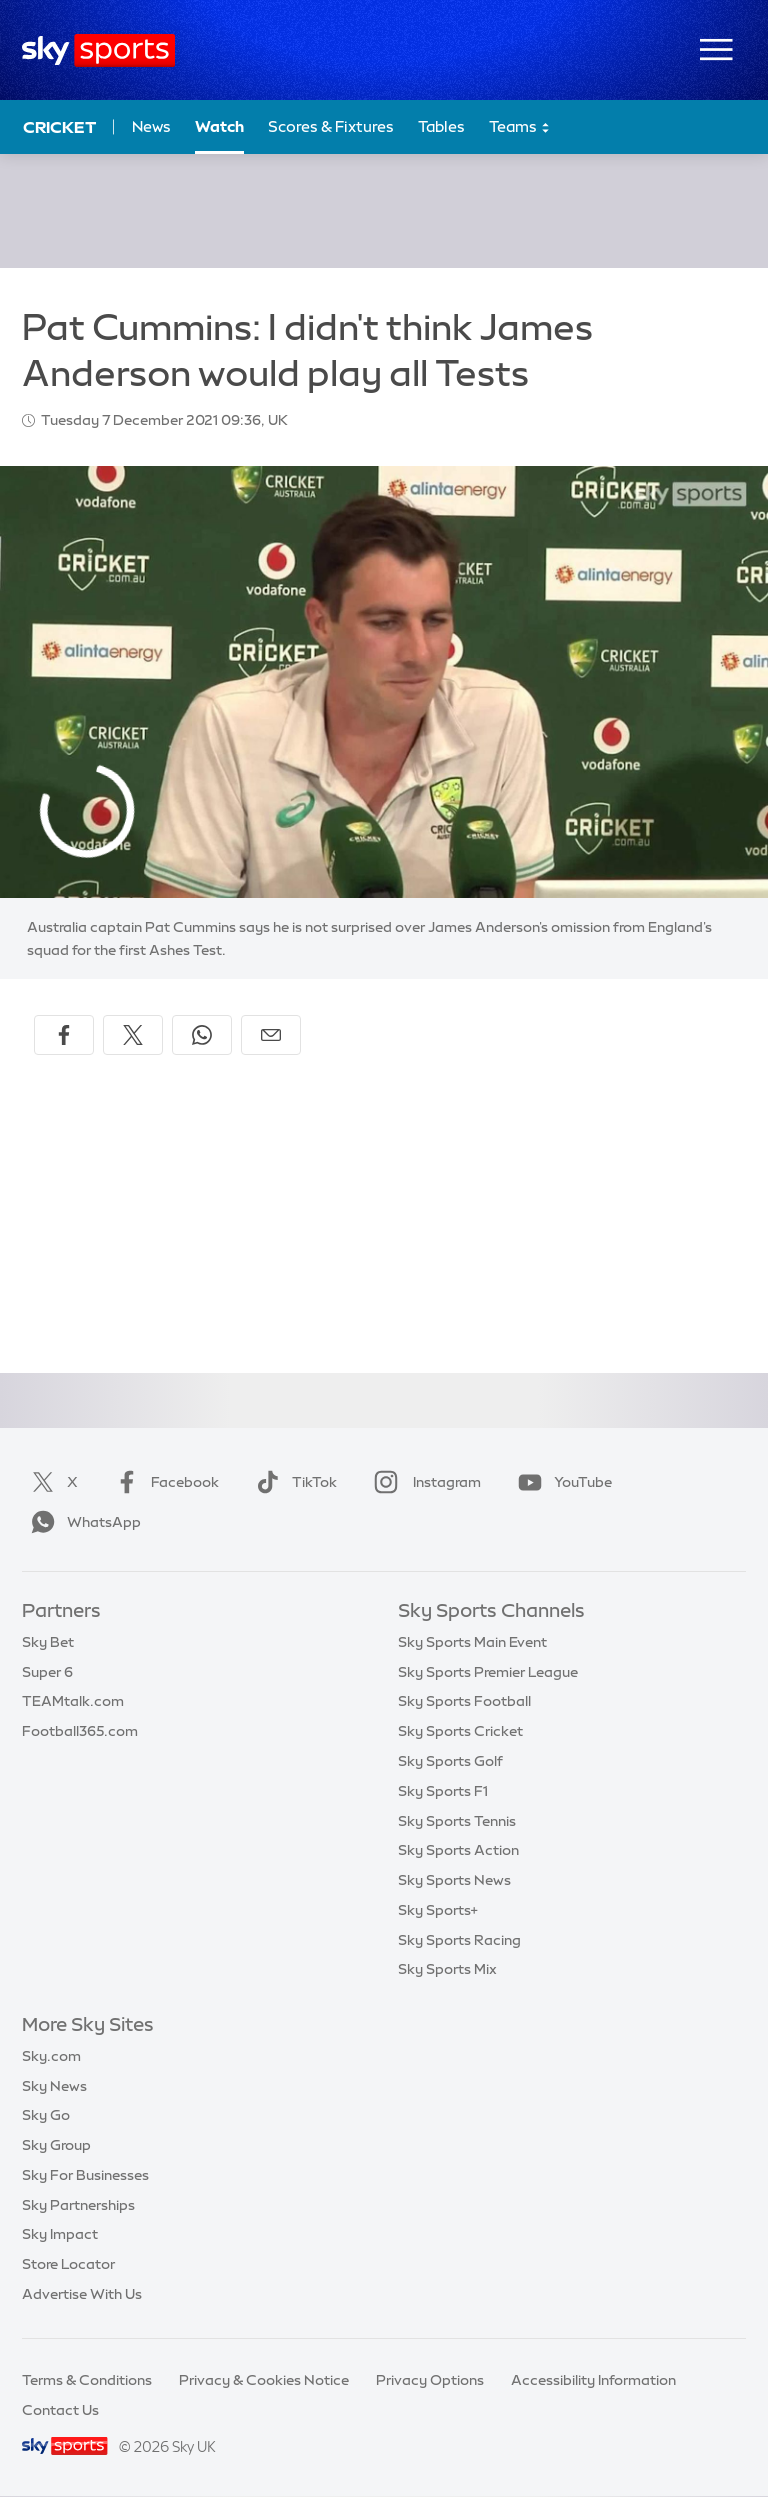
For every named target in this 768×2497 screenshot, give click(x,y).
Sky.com (51, 2056)
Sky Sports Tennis (457, 1821)
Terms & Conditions (87, 2380)
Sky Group (56, 2145)
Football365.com (80, 1731)
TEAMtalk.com (73, 1701)
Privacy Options (430, 2380)
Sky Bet (48, 1642)
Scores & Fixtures (331, 126)
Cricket (59, 127)
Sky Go (46, 2115)
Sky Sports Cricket (460, 1731)
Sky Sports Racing (459, 1940)
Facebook (163, 1482)
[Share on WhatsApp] (202, 1035)
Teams (520, 127)
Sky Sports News (454, 1880)
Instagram (423, 1482)
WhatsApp (82, 1522)
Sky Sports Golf (450, 1761)
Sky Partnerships (78, 2205)
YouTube (561, 1482)
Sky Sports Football (464, 1701)
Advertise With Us (82, 2294)
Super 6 (47, 1672)
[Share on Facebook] (64, 1035)
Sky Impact (60, 2234)
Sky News (54, 2086)
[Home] (98, 50)
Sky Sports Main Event (472, 1642)
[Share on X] (133, 1035)
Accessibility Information (593, 2380)
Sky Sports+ (438, 1910)
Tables (441, 126)
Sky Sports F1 (443, 1791)
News (151, 126)
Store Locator (68, 2264)
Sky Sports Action (458, 1850)
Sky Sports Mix (447, 1969)
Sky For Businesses (85, 2175)
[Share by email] (271, 1035)
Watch (219, 126)
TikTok (292, 1482)
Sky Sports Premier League (488, 1672)
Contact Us (60, 2410)
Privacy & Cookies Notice (264, 2380)
